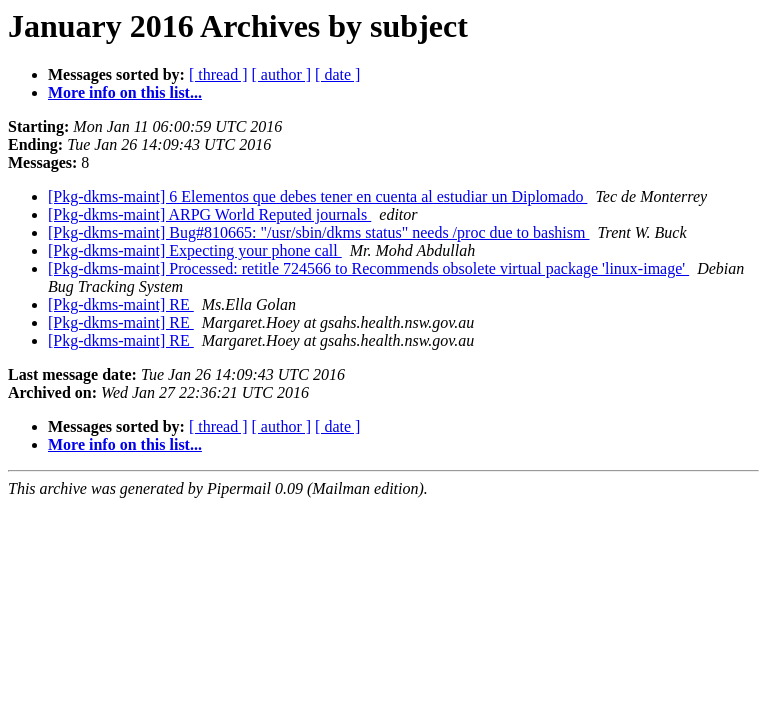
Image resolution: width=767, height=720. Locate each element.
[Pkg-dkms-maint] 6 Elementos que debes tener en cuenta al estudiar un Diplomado (317, 196)
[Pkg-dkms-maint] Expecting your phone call (195, 250)
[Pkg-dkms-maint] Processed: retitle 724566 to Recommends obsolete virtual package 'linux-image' (368, 268)
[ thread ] (218, 74)
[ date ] (337, 74)
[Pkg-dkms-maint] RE (121, 304)
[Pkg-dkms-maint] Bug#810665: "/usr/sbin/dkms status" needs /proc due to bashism (318, 232)
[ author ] (282, 74)
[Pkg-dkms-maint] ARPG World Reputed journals (209, 214)
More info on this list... (125, 92)
